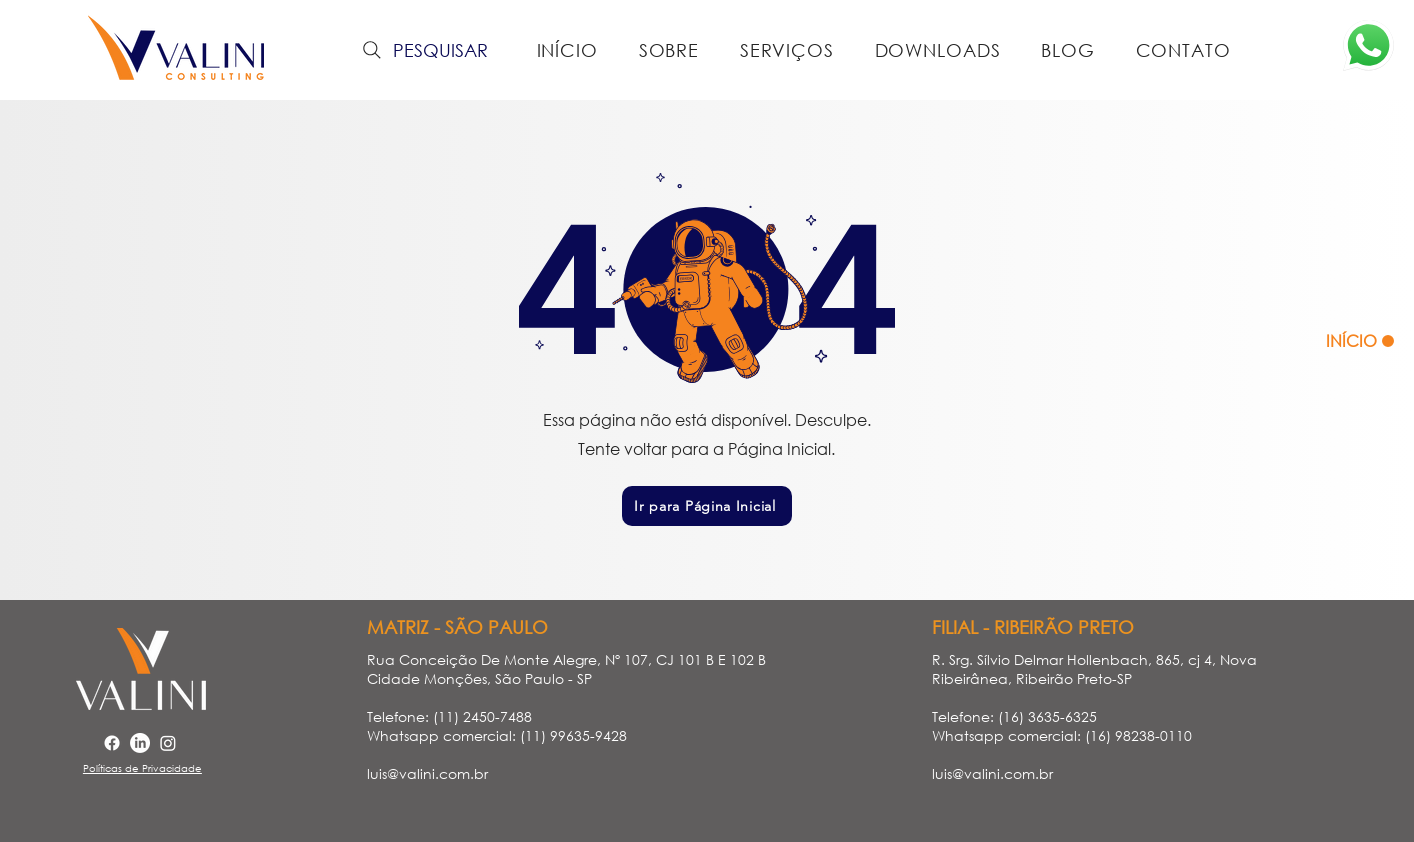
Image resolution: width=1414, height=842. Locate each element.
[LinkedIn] (140, 743)
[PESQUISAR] (423, 50)
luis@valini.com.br (427, 773)
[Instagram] (168, 743)
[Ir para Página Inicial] (707, 506)
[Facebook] (112, 743)
